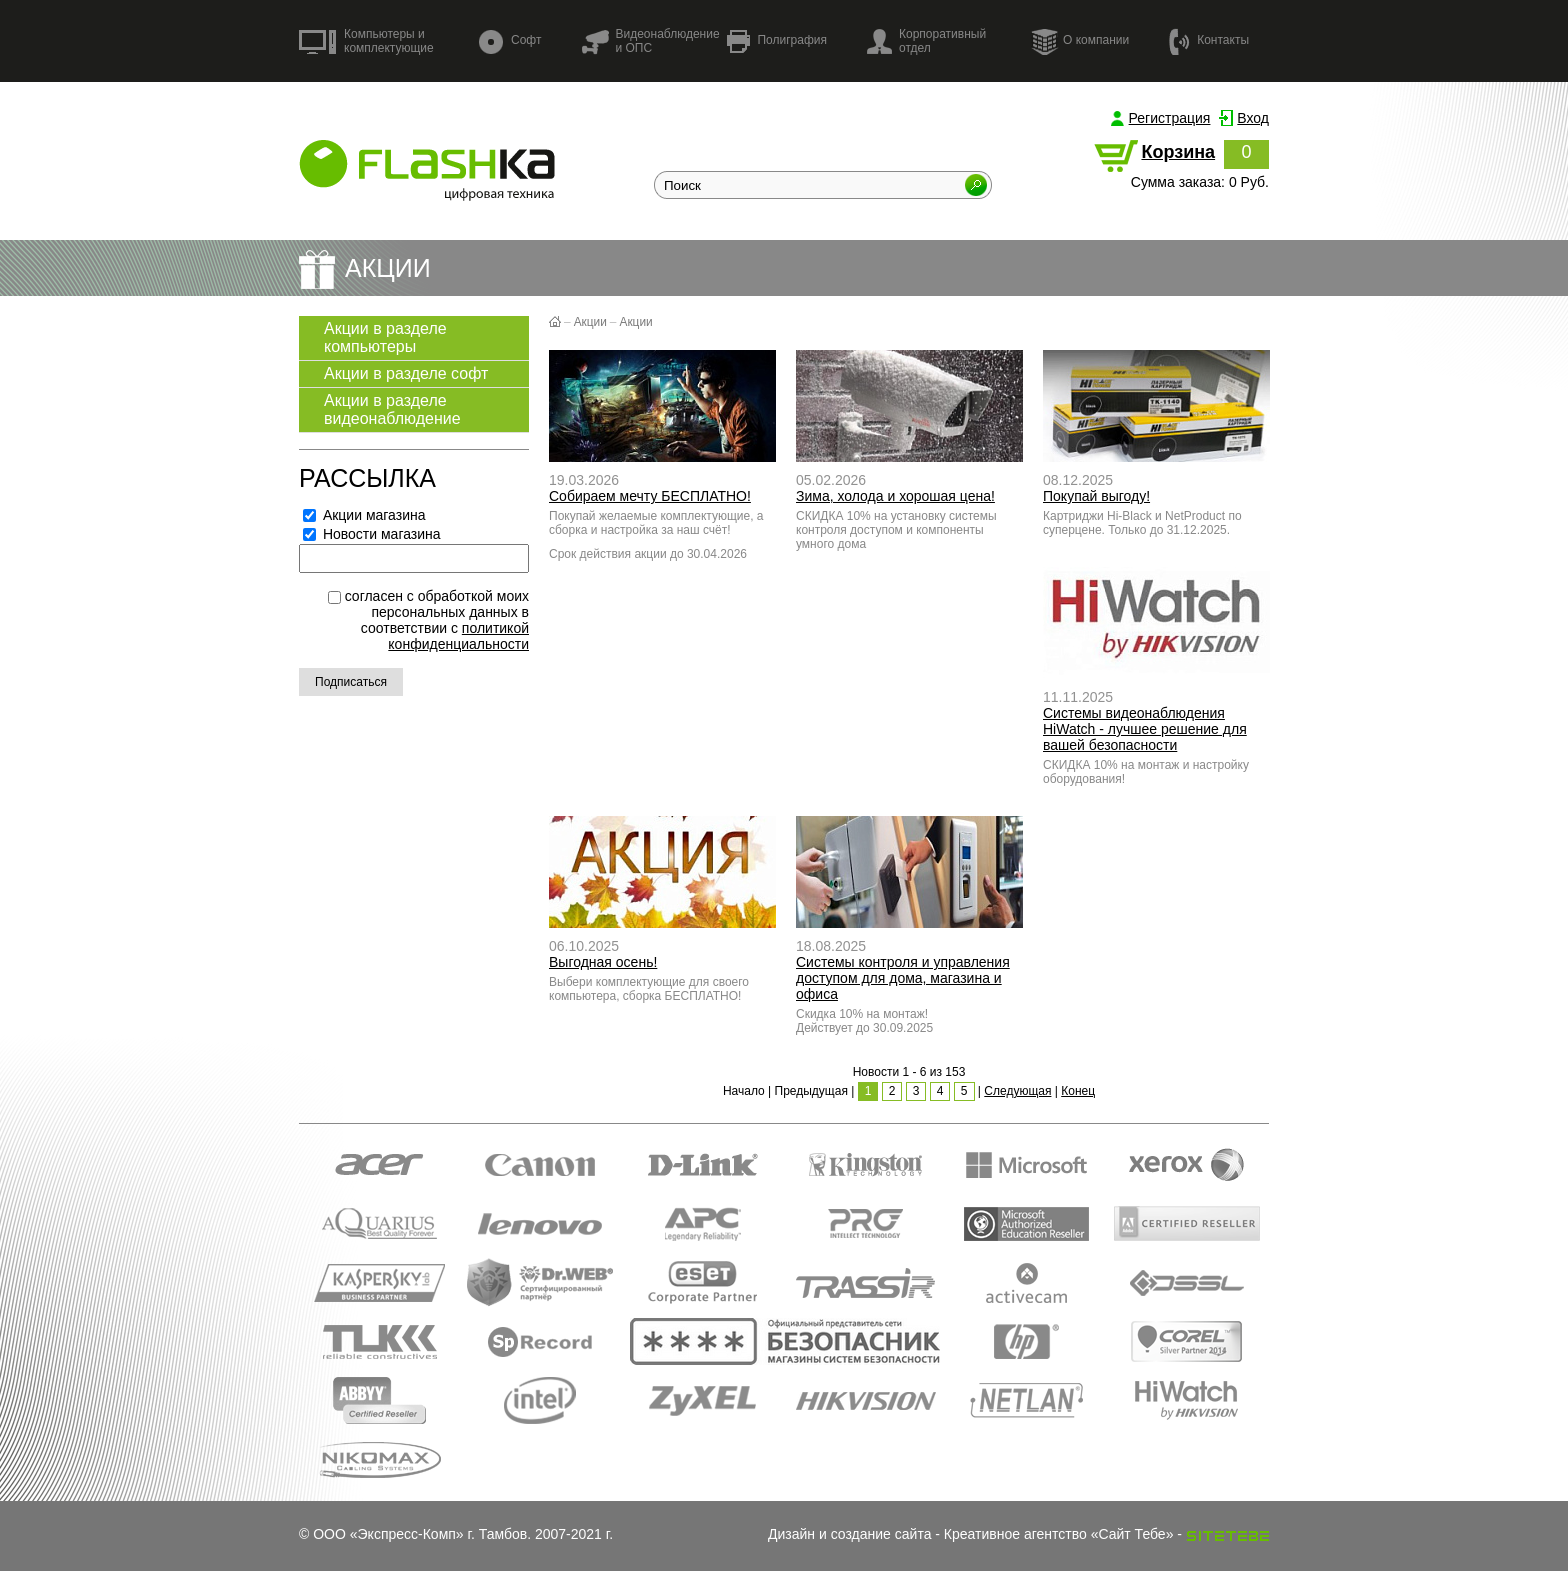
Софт (510, 41)
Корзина (1178, 152)
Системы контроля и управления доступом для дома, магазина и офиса (903, 978)
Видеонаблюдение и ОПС (650, 41)
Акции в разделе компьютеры (385, 337)
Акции (590, 322)
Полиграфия (777, 41)
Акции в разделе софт (406, 373)
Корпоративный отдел (926, 41)
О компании (1080, 41)
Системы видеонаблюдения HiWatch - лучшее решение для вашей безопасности (1145, 729)
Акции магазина (364, 515)
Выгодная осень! (603, 962)
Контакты (1209, 40)
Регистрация (1170, 118)
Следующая (1017, 1091)
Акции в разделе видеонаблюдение (392, 409)
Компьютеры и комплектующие (366, 41)
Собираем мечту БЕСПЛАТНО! (650, 496)
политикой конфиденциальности (458, 636)
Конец (1078, 1091)
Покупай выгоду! (1096, 496)
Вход (1253, 118)
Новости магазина (372, 534)
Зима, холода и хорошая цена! (895, 496)
